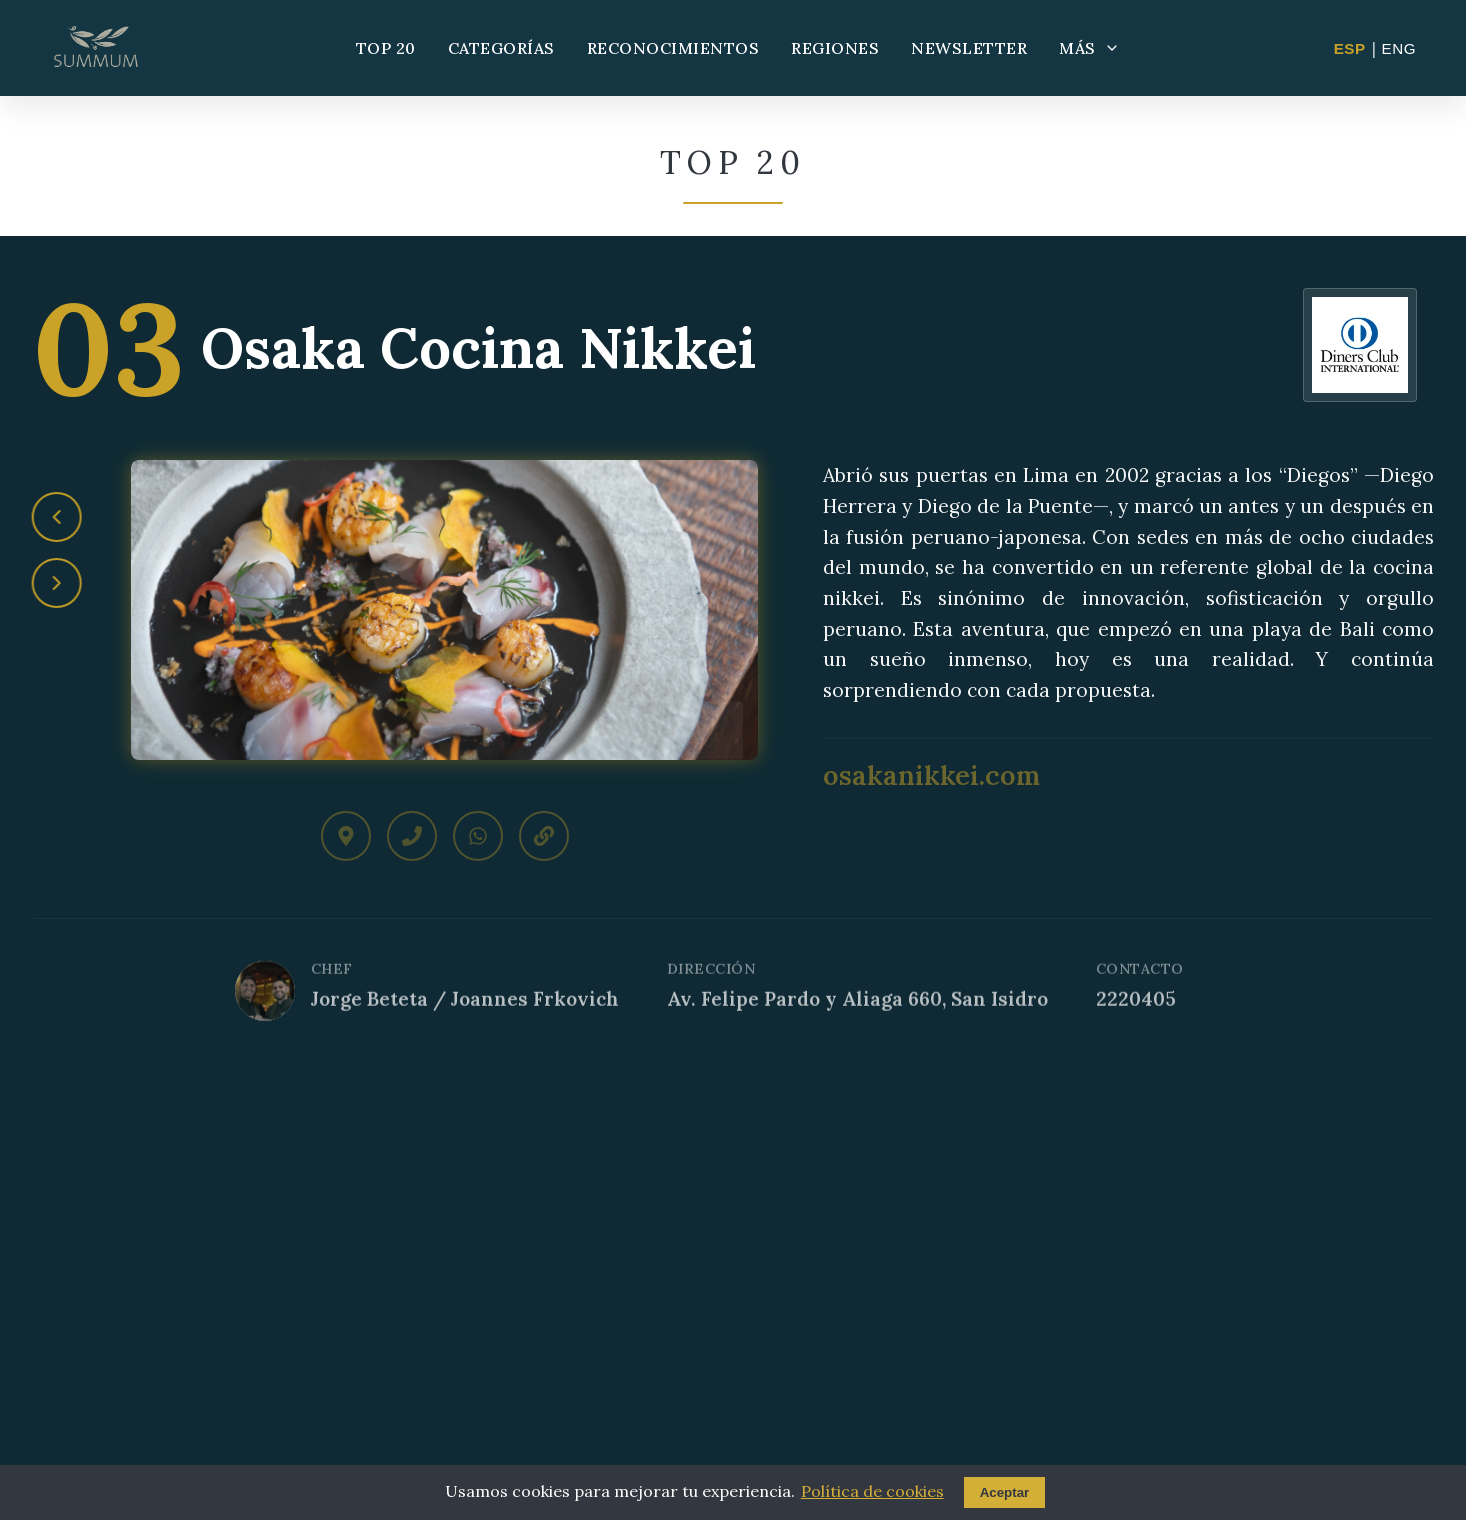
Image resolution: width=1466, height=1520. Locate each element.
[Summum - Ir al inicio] (96, 48)
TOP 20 (386, 48)
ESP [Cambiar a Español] (1350, 48)
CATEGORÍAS (501, 48)
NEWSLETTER (969, 48)
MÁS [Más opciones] (1089, 48)
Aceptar (1005, 1492)
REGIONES (835, 48)
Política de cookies (872, 1491)
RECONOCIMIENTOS (673, 48)
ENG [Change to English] (1399, 48)
